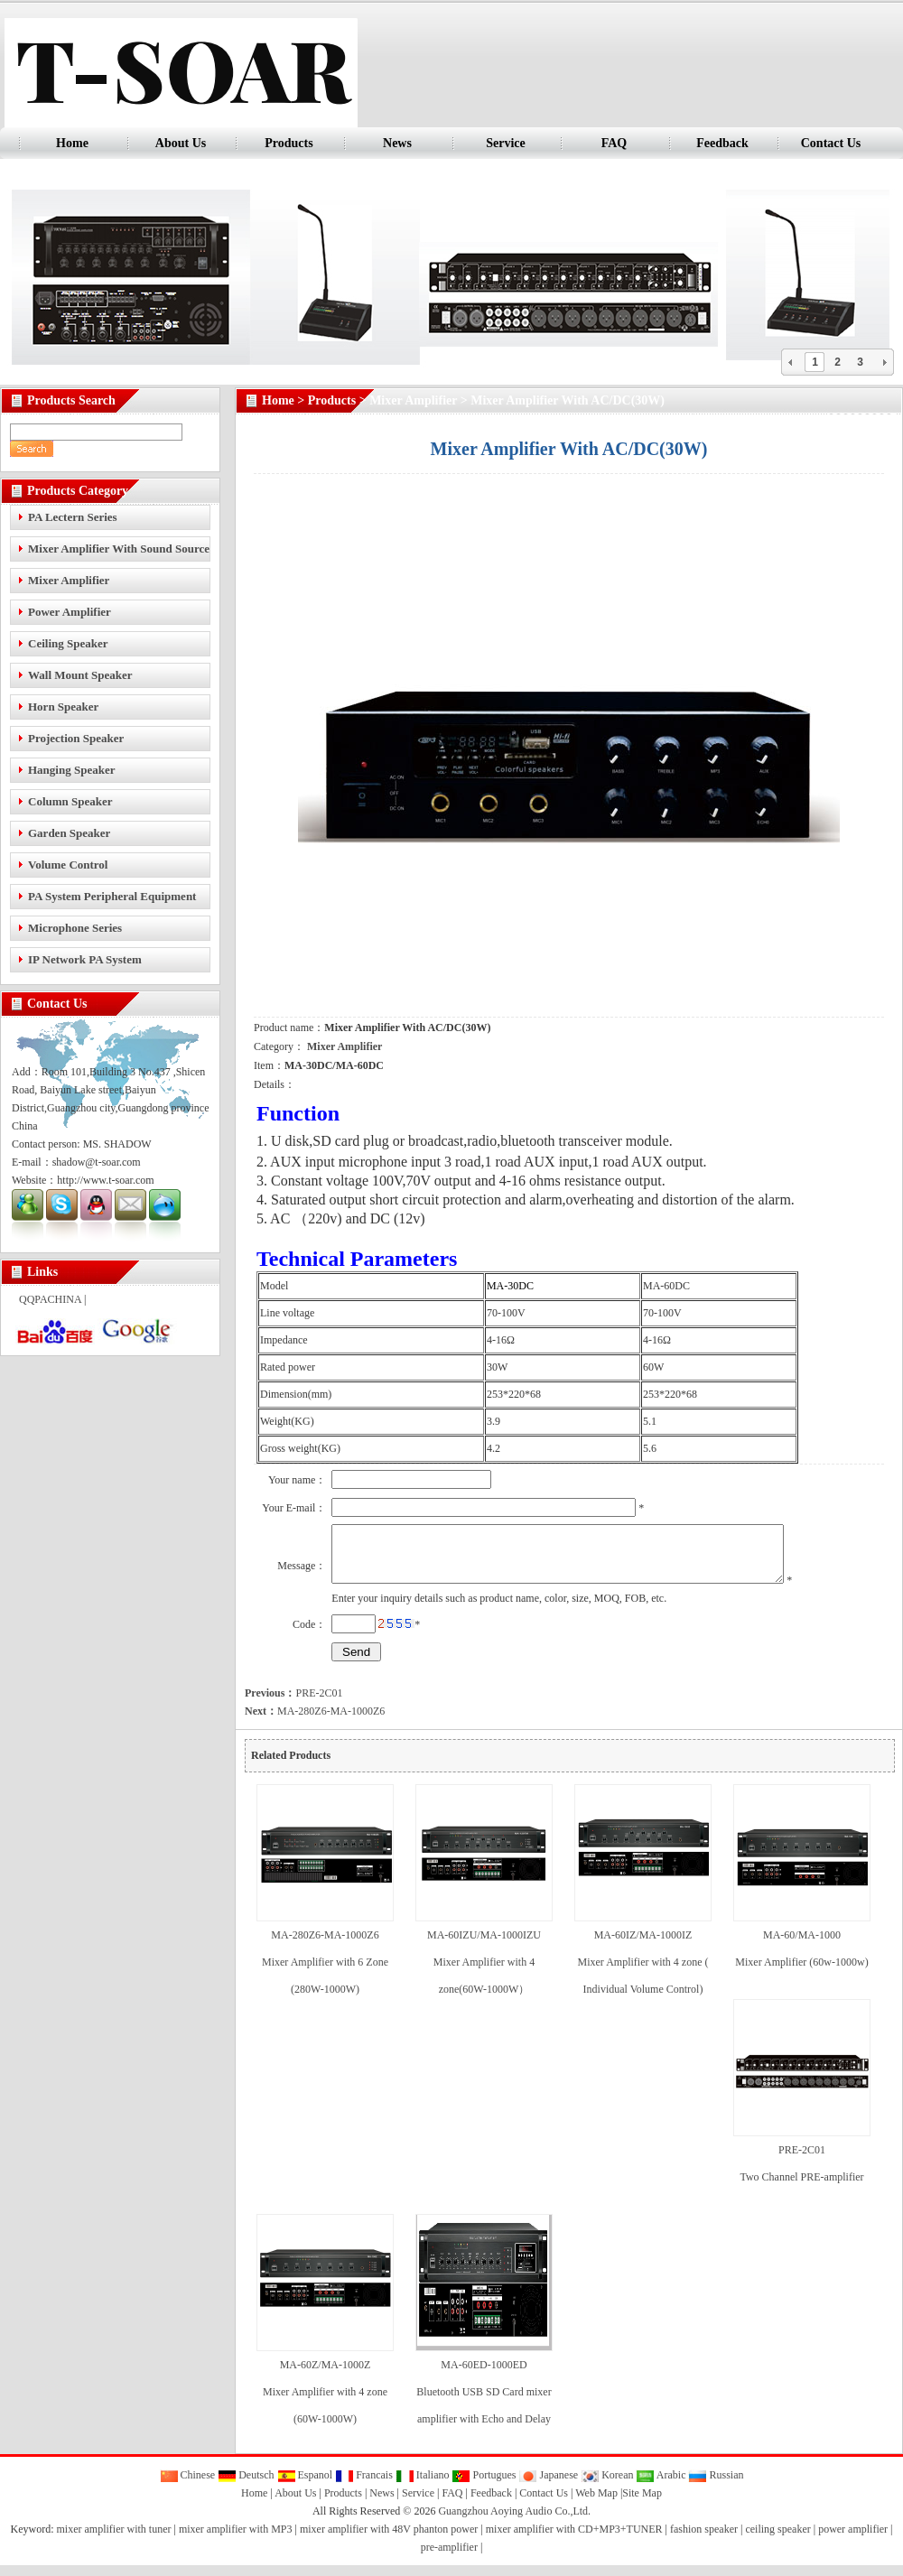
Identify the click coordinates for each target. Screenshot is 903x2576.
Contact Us (831, 143)
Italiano (423, 2485)
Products (288, 143)
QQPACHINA (50, 1299)
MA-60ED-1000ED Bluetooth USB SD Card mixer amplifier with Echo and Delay (483, 2402)
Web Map (596, 2503)
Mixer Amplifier (413, 400)
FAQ (614, 143)
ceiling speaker (777, 2540)
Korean (607, 2485)
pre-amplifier (449, 2558)
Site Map (642, 2503)
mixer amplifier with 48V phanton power (389, 2540)
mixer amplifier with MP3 (236, 2540)
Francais (364, 2485)
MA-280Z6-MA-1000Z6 (315, 1722)
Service (506, 143)
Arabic (660, 2485)
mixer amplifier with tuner (114, 2540)
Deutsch (246, 2485)
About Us (180, 143)
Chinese (188, 2485)
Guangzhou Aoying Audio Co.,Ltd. (514, 2522)
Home (72, 143)
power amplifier (853, 2540)
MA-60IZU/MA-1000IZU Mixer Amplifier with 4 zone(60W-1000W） (484, 1972)
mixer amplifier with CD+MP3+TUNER (574, 2540)
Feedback (722, 143)
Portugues (484, 2485)
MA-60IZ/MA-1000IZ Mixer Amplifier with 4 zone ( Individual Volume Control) (643, 1972)
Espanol (305, 2485)
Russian (715, 2485)
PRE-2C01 (293, 1703)
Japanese (548, 2485)
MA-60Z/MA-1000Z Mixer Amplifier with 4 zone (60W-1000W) (325, 2402)
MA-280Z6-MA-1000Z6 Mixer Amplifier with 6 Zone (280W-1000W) (325, 1972)
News (397, 143)
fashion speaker (704, 2540)
